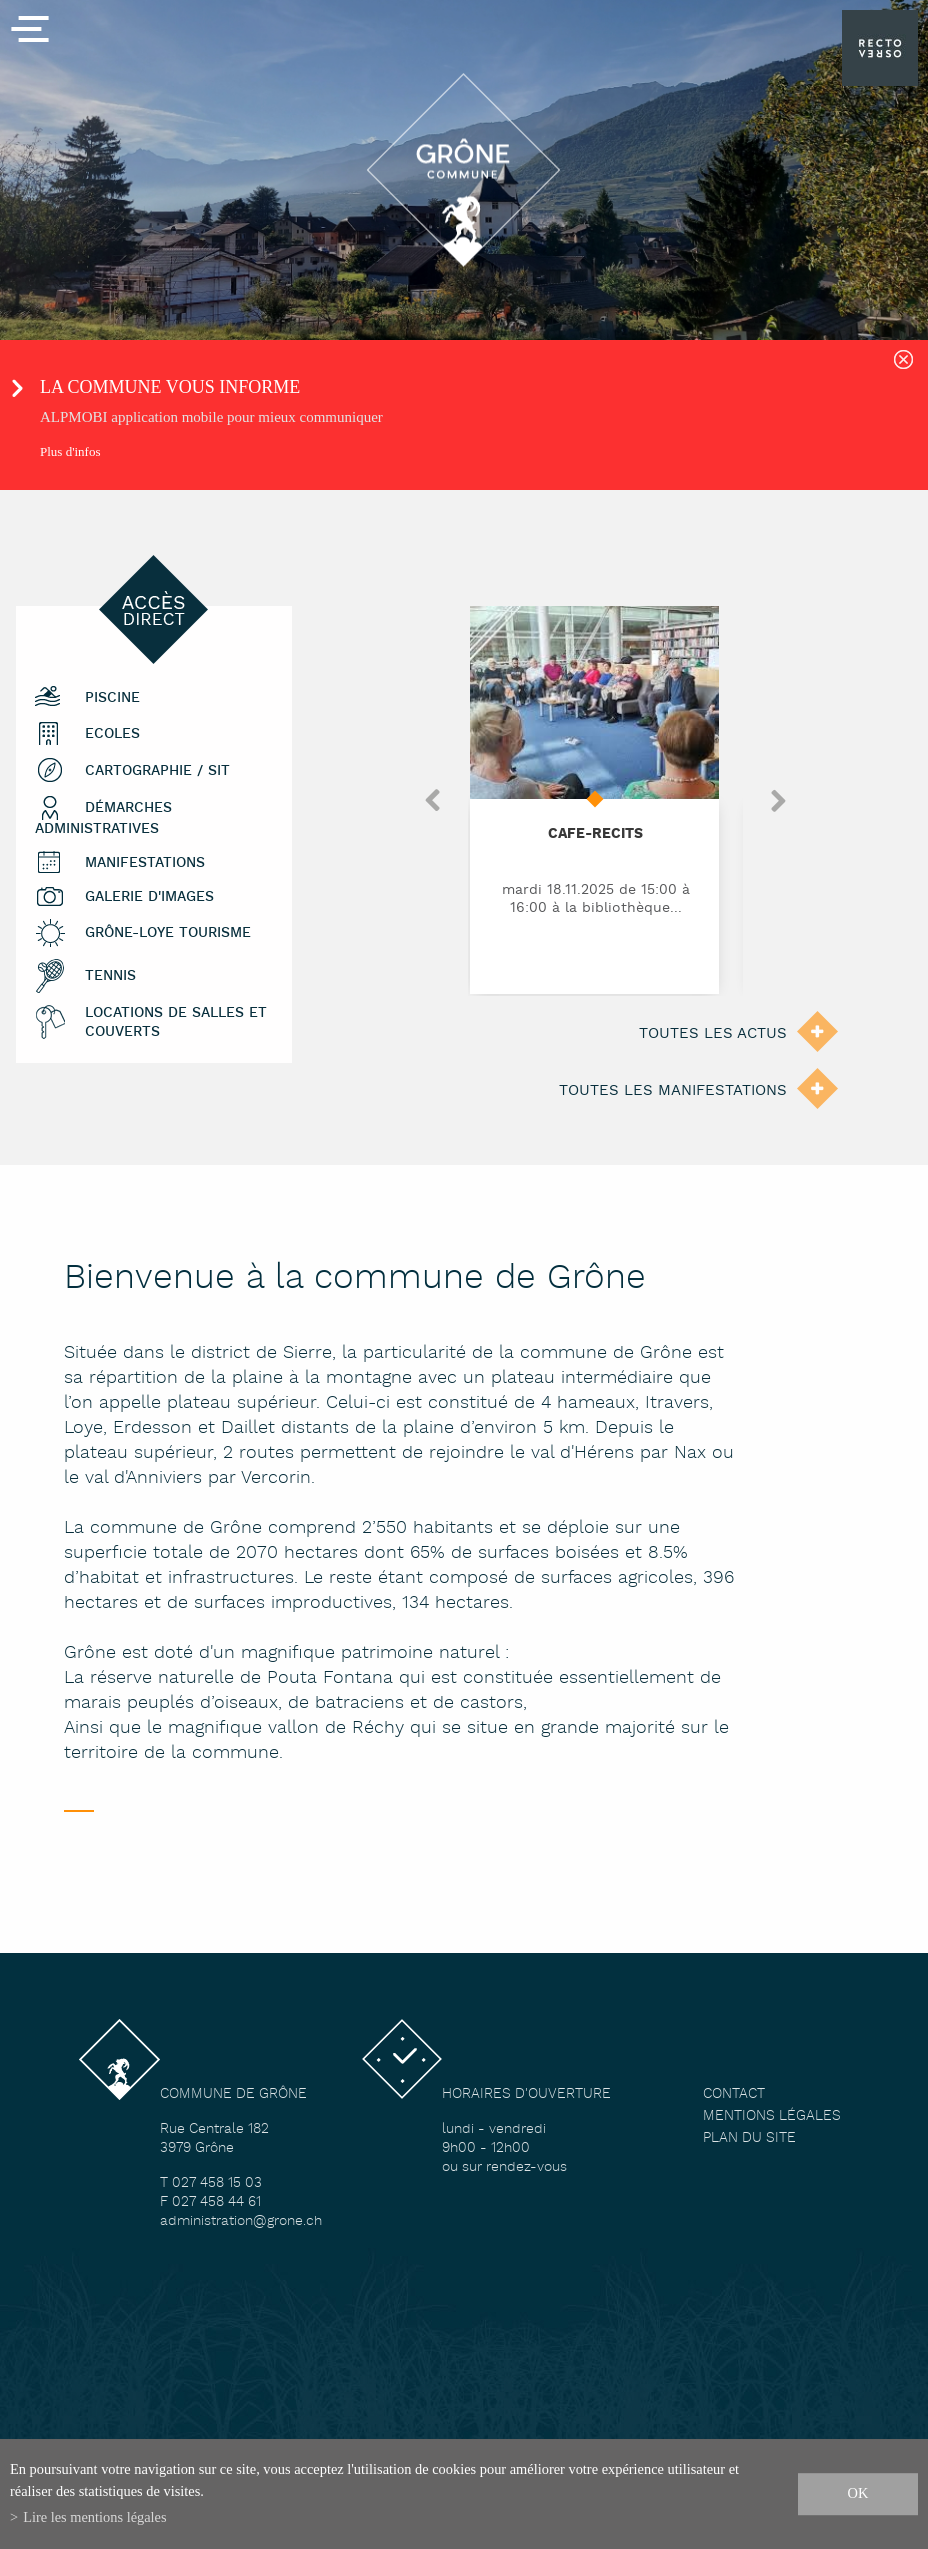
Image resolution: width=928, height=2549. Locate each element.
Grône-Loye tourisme (168, 932)
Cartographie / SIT (157, 770)
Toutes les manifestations (673, 1090)
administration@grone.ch (241, 2221)
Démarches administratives (103, 818)
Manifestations (145, 862)
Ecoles (112, 733)
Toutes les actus (713, 1033)
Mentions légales (772, 2116)
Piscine (112, 697)
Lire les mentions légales (94, 2517)
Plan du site (749, 2138)
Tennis (110, 975)
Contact (734, 2094)
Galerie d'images (149, 896)
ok (858, 2493)
